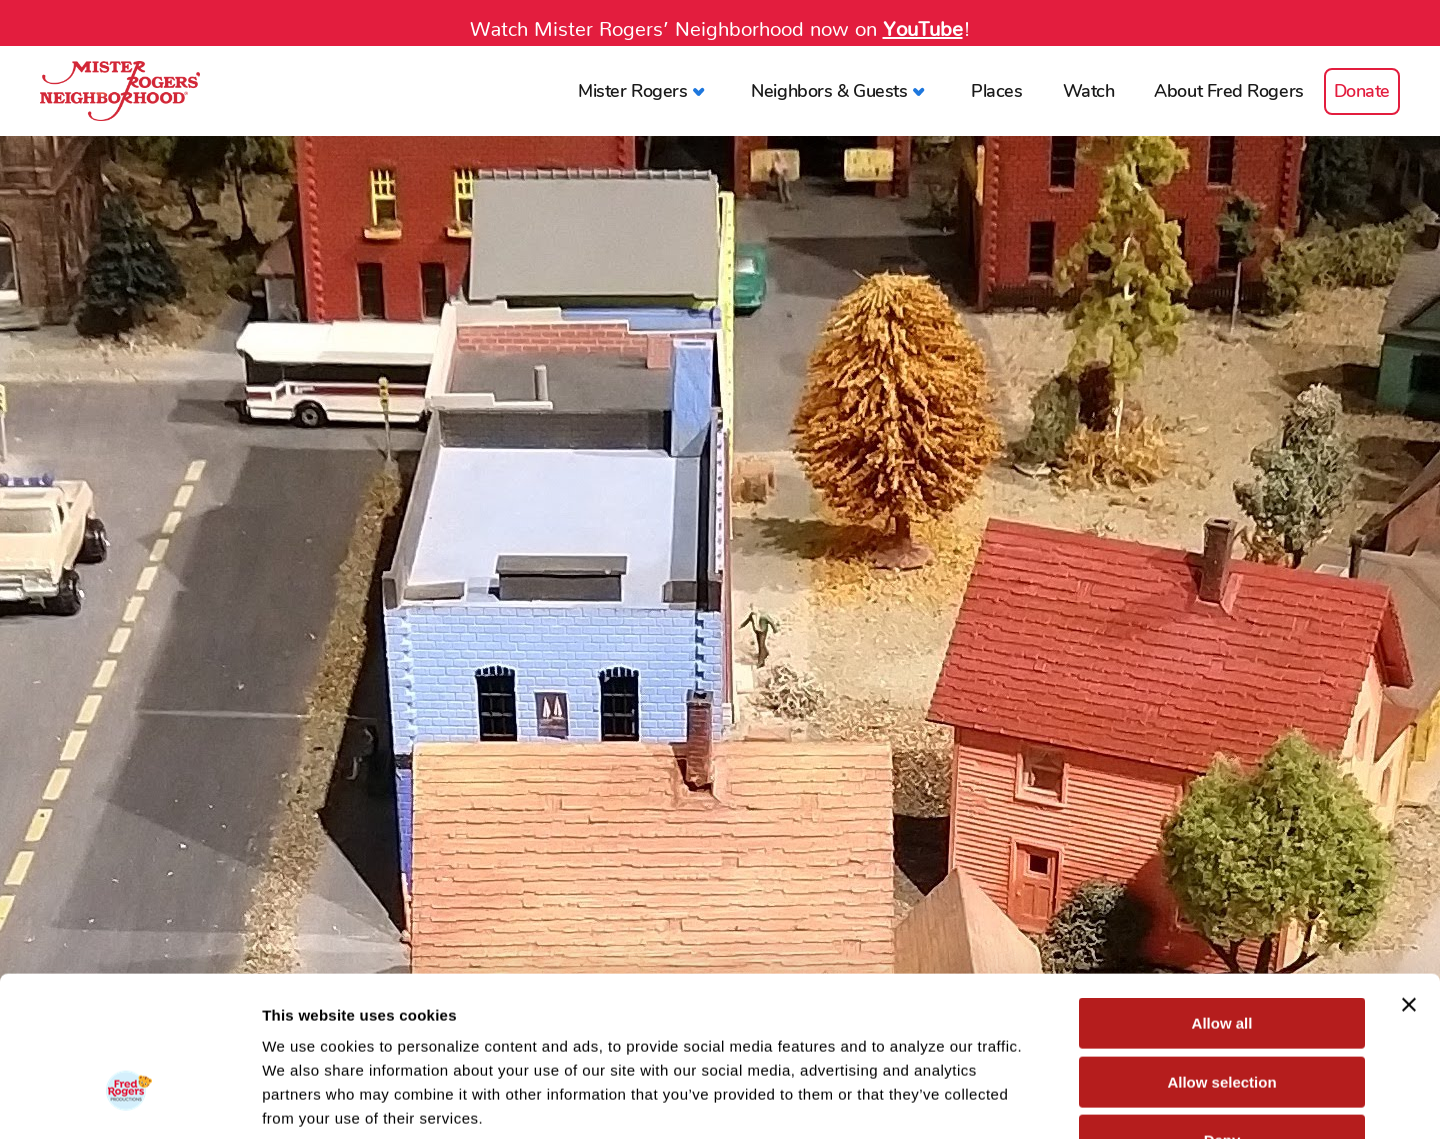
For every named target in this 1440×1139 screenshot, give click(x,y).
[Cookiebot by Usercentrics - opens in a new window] (129, 1100)
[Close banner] (1409, 876)
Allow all (1222, 894)
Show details (1049, 1099)
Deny (1222, 1011)
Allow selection (1221, 953)
